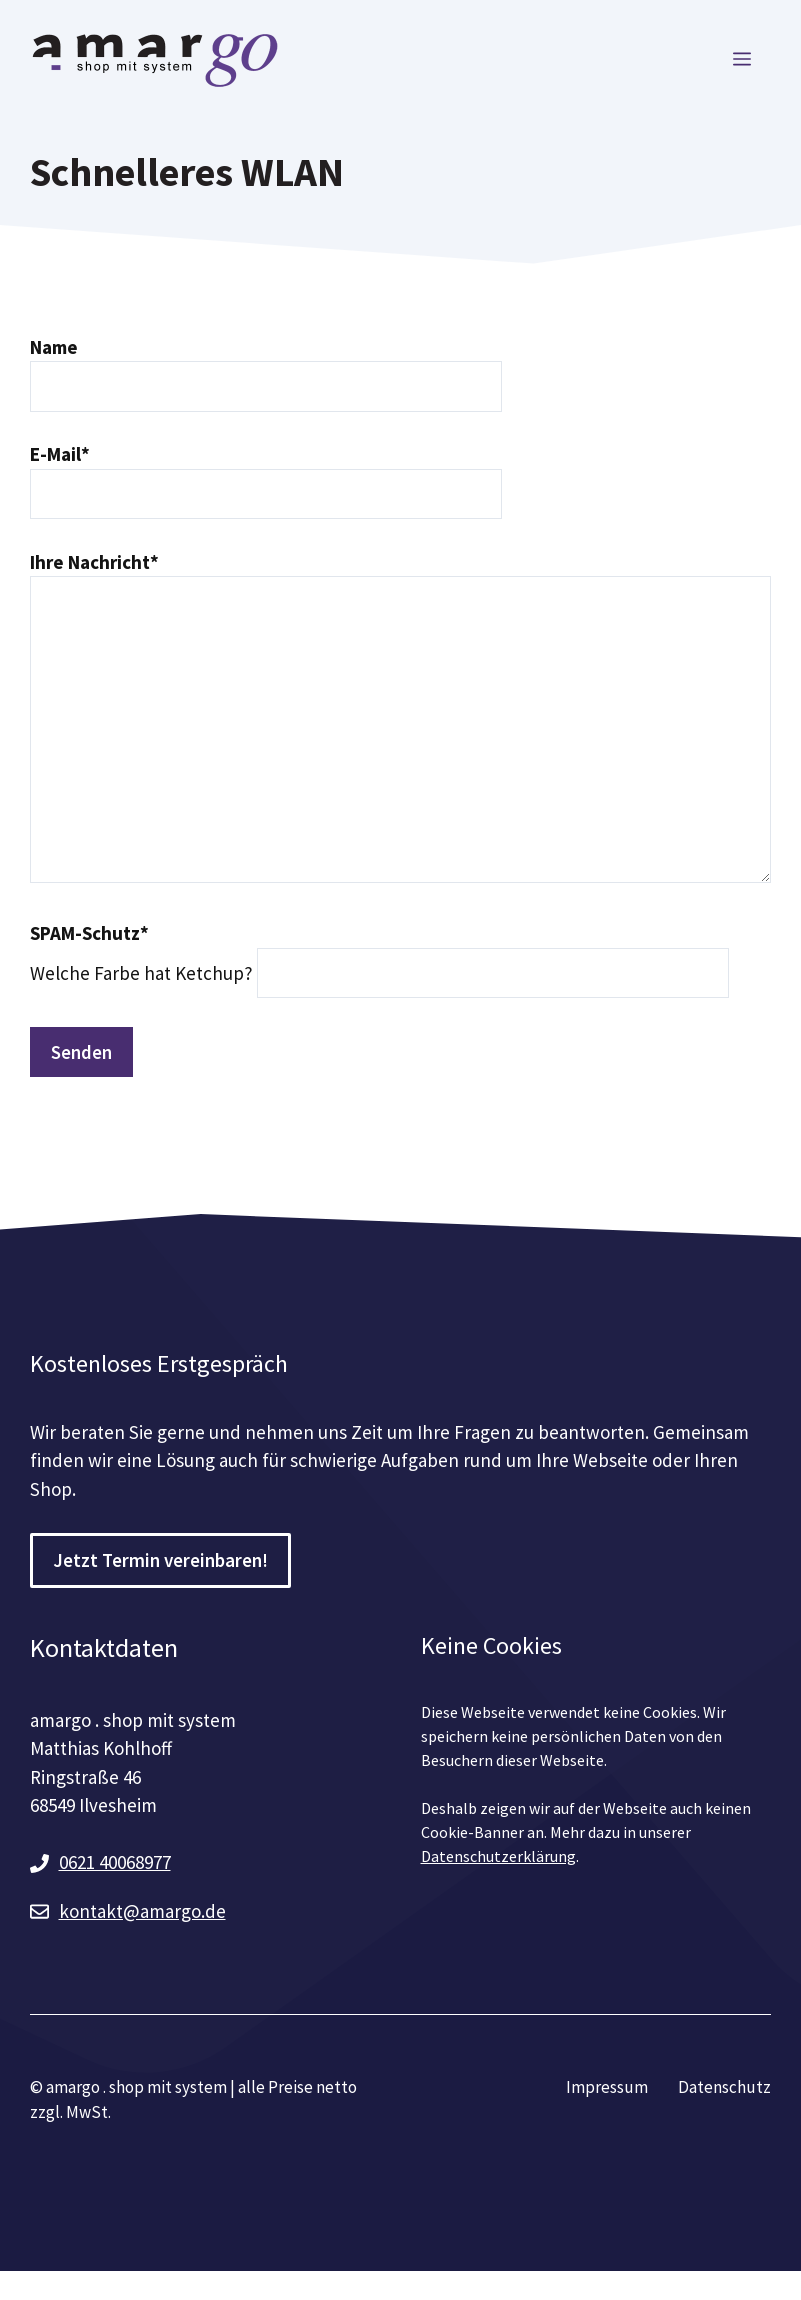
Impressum (607, 2087)
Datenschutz (724, 2087)
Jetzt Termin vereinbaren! (160, 1560)
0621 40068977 (115, 1862)
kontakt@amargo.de (142, 1911)
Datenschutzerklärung (498, 1856)
